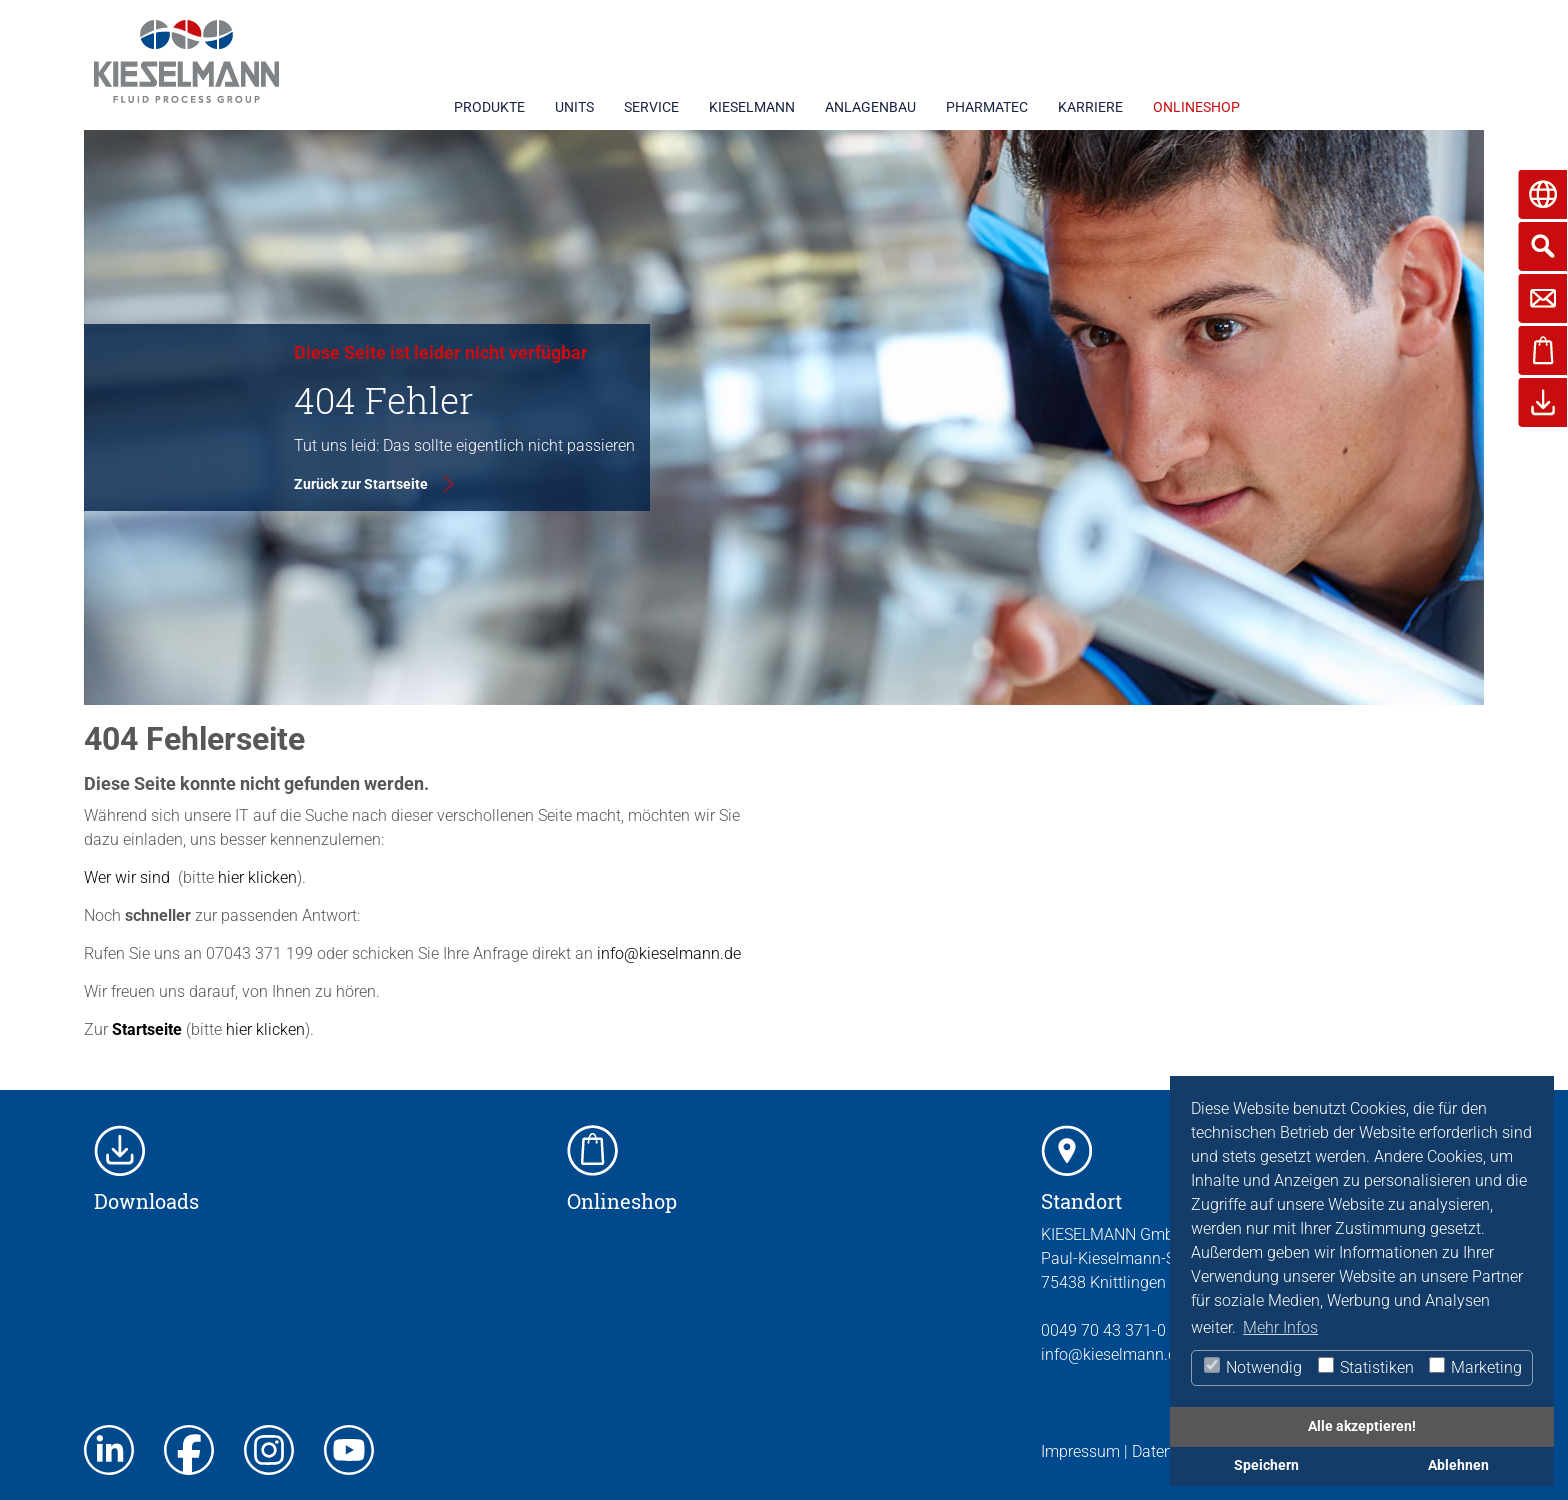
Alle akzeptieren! (1362, 1426)
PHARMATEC (987, 107)
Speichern (1266, 1465)
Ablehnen (1458, 1465)
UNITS (574, 107)
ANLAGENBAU (870, 107)
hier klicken (255, 877)
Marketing (1474, 1367)
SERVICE (651, 107)
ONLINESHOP (1196, 107)
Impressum (1080, 1451)
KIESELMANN (752, 107)
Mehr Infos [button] (1280, 1327)
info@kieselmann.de (669, 953)
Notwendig (1252, 1367)
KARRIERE (1090, 107)
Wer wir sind (127, 877)
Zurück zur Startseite (361, 484)
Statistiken (1365, 1367)
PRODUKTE (489, 107)
